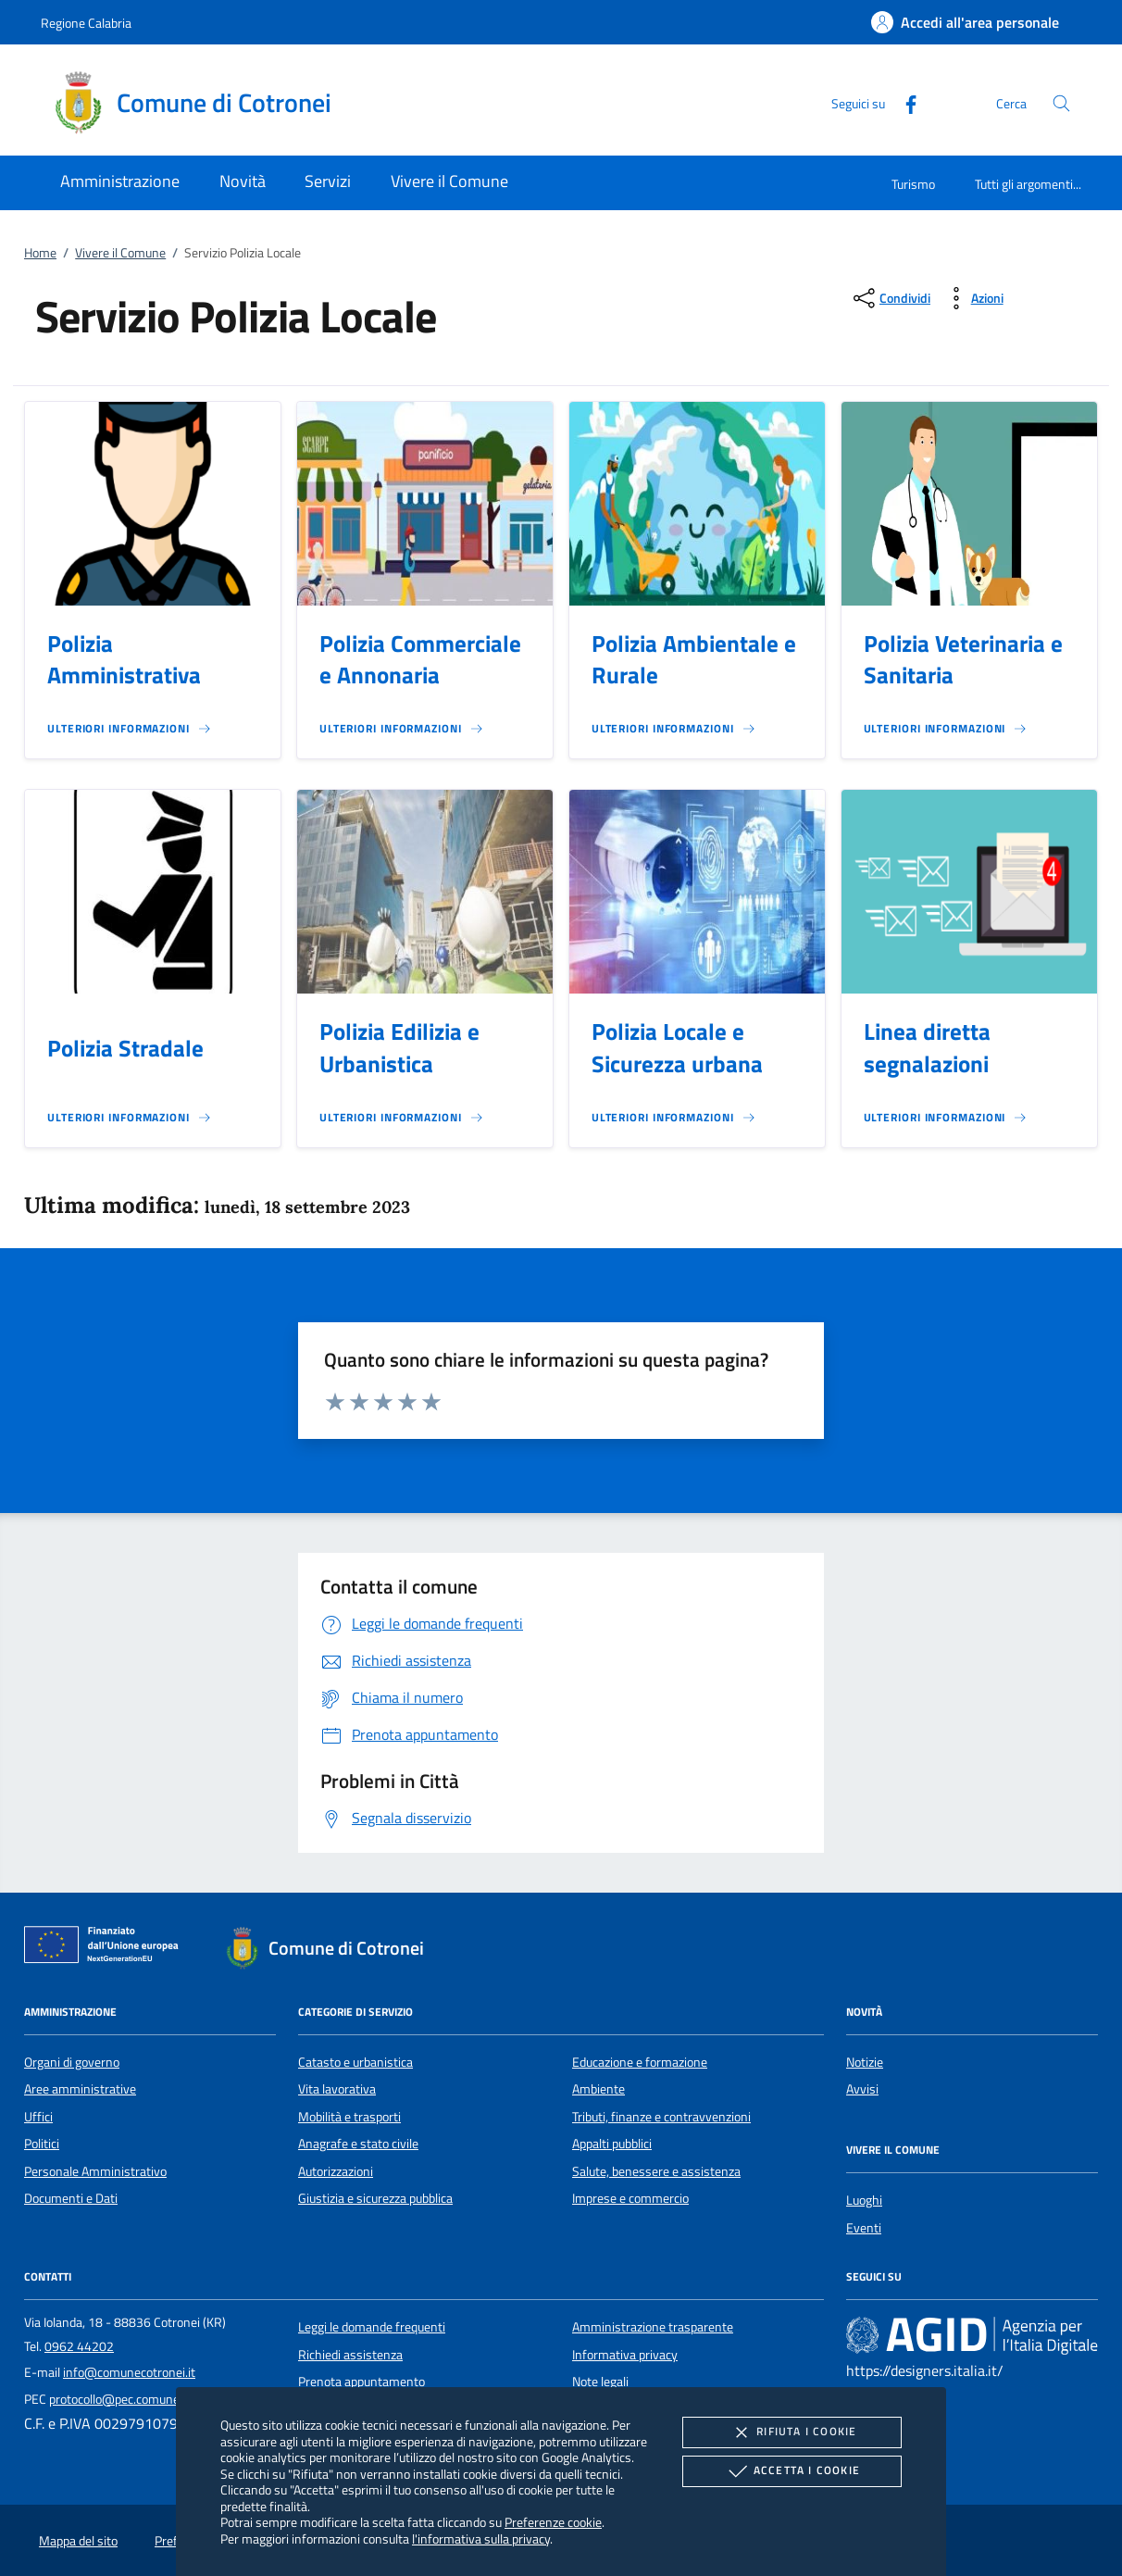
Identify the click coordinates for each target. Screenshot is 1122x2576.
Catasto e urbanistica (355, 2062)
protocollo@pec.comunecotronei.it (141, 2399)
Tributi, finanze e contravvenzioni (661, 2117)
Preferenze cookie (553, 2522)
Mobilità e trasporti (349, 2117)
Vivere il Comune (120, 253)
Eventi (863, 2228)
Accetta (792, 2471)
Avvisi (862, 2089)
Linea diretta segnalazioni (927, 1048)
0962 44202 (79, 2346)
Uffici (38, 2117)
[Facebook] (903, 102)
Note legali (600, 2381)
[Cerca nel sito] (1061, 103)
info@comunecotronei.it (129, 2372)
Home (40, 253)
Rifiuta (791, 2432)
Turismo (913, 184)
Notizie (864, 2062)
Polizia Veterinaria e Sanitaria (963, 660)
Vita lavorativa (337, 2089)
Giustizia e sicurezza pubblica (375, 2198)
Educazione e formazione (639, 2062)
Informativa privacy (625, 2355)
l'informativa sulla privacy (481, 2538)
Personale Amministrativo (95, 2171)
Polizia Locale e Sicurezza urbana (677, 1048)
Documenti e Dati (71, 2198)
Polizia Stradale (125, 1048)
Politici (41, 2143)
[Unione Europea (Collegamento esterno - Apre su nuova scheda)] (106, 1948)
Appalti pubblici (612, 2143)
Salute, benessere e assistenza (656, 2171)
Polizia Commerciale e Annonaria (420, 660)
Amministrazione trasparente (652, 2327)
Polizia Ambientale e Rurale (694, 660)
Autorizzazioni (335, 2171)
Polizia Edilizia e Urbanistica (399, 1048)
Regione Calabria (86, 22)
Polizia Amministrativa (124, 660)
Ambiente (598, 2089)
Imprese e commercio (630, 2198)
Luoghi (864, 2200)
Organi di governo (71, 2062)
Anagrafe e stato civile (358, 2143)
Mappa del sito (78, 2541)
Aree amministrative (80, 2089)
